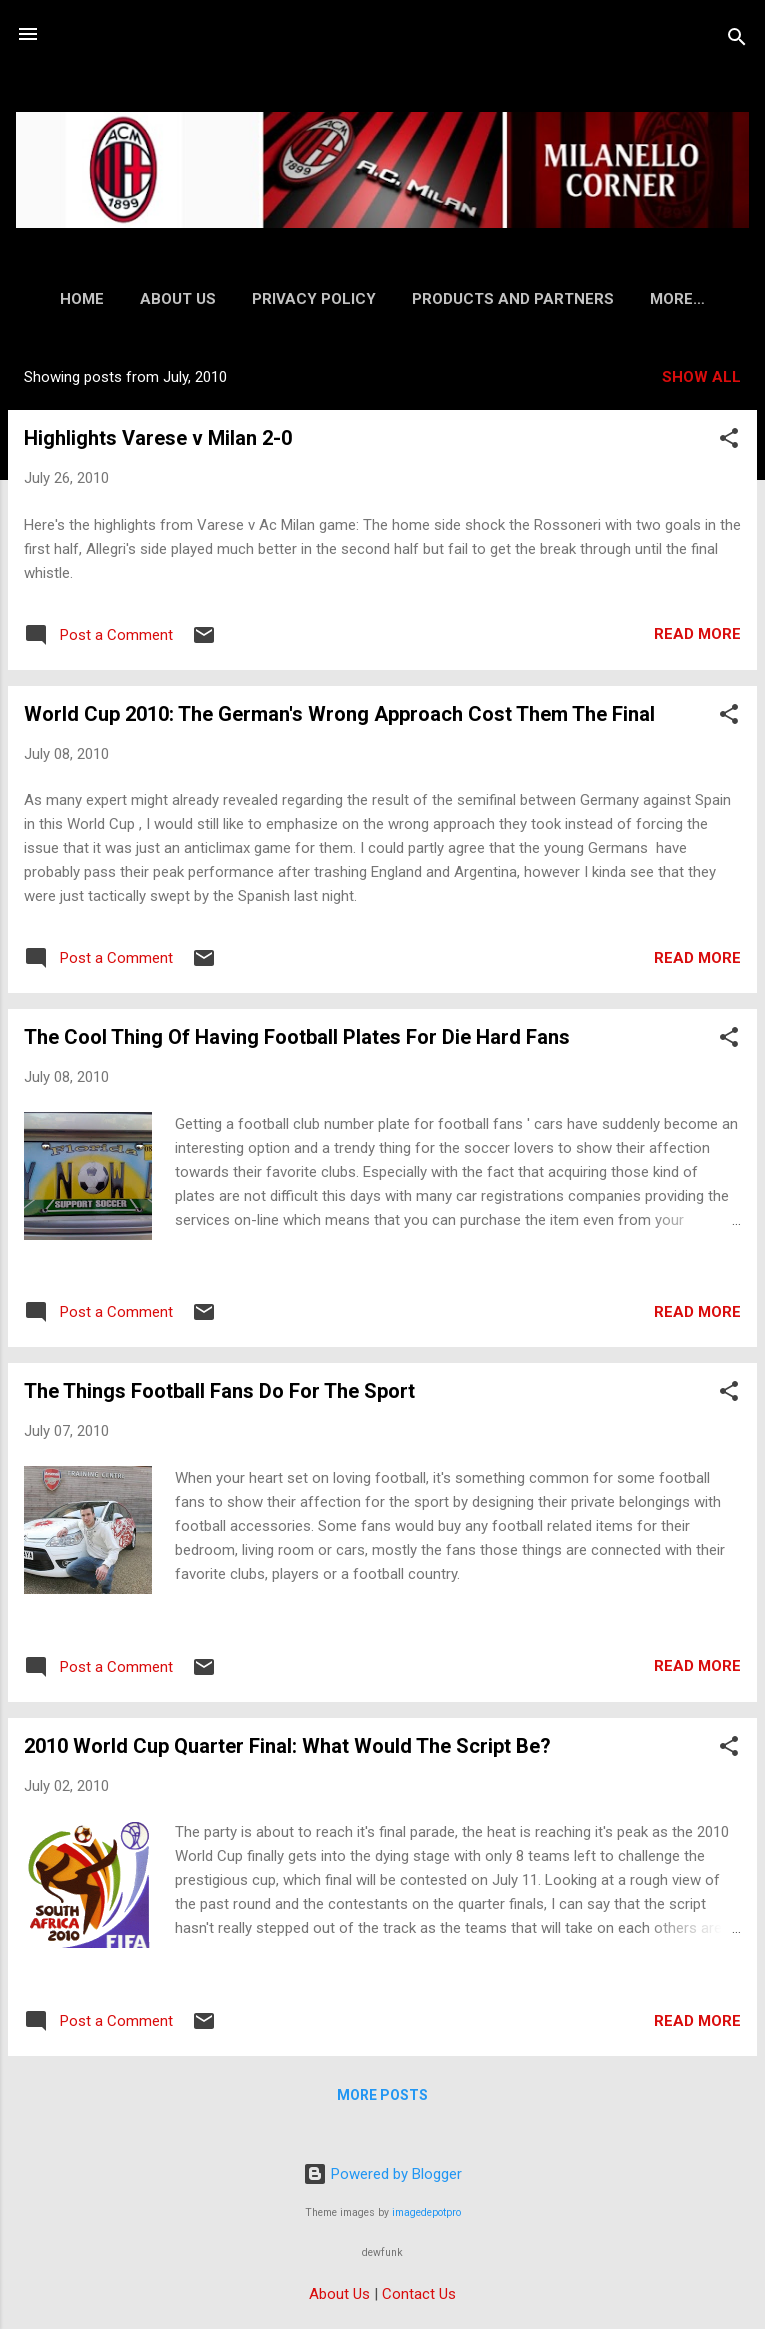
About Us (224, 299)
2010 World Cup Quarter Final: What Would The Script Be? (287, 1750)
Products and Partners (559, 299)
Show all (701, 381)
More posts (382, 2099)
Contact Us (419, 2294)
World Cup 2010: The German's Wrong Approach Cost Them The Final (339, 718)
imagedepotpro (426, 2212)
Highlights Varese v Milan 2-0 (158, 442)
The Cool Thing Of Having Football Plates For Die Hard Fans (297, 1041)
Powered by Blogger (382, 2174)
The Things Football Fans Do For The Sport (219, 1395)
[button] (729, 445)
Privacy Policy (360, 299)
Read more (697, 638)
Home (128, 299)
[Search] (737, 40)
